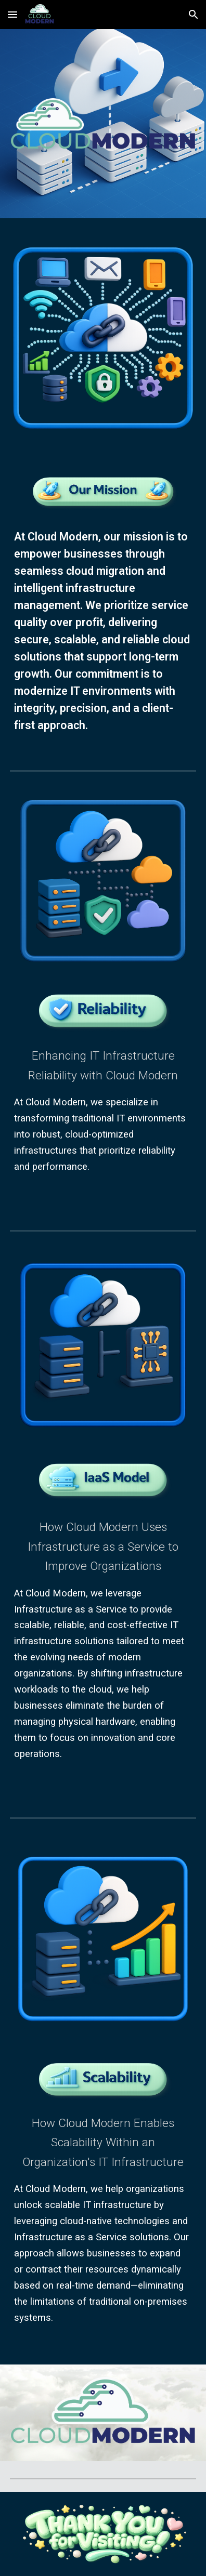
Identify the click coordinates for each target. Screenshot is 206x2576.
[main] (103, 631)
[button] (12, 14)
